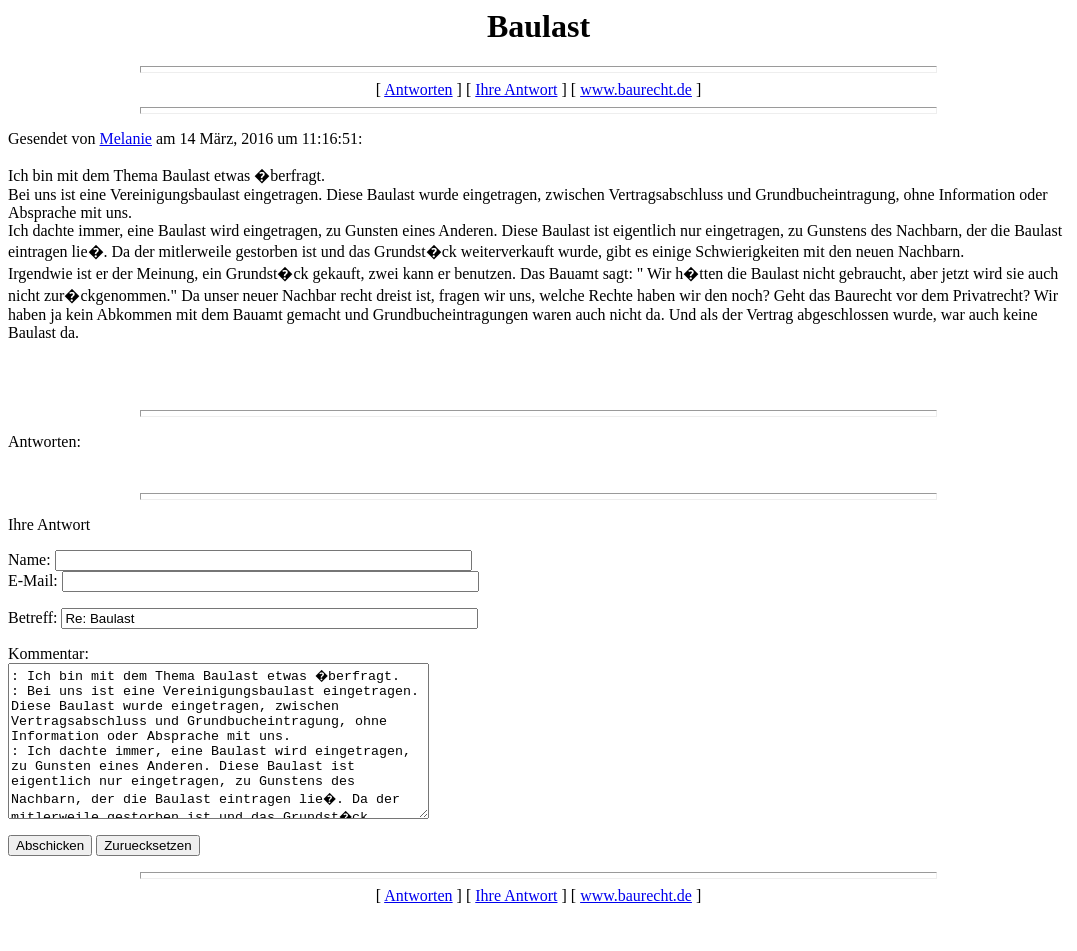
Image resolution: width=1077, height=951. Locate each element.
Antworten (418, 89)
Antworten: (44, 441)
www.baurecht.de (636, 89)
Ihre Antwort (516, 89)
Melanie (126, 138)
